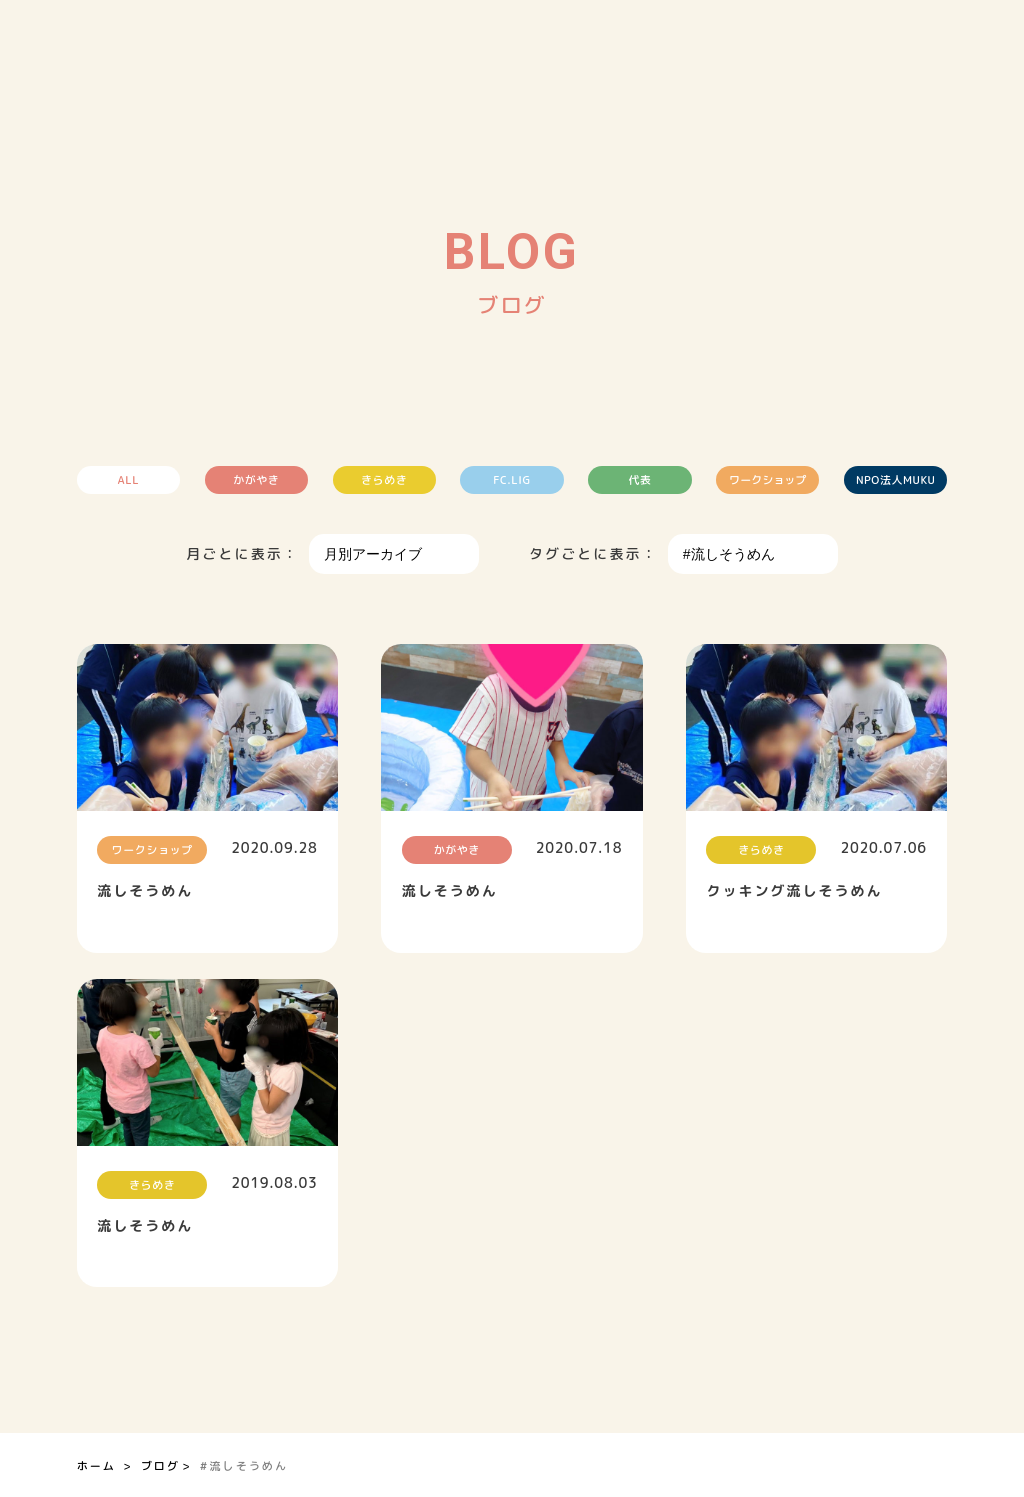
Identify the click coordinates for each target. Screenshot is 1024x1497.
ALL (126, 480)
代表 (640, 480)
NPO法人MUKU (897, 480)
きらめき (383, 480)
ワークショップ (769, 480)
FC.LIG (512, 480)
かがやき (255, 480)
